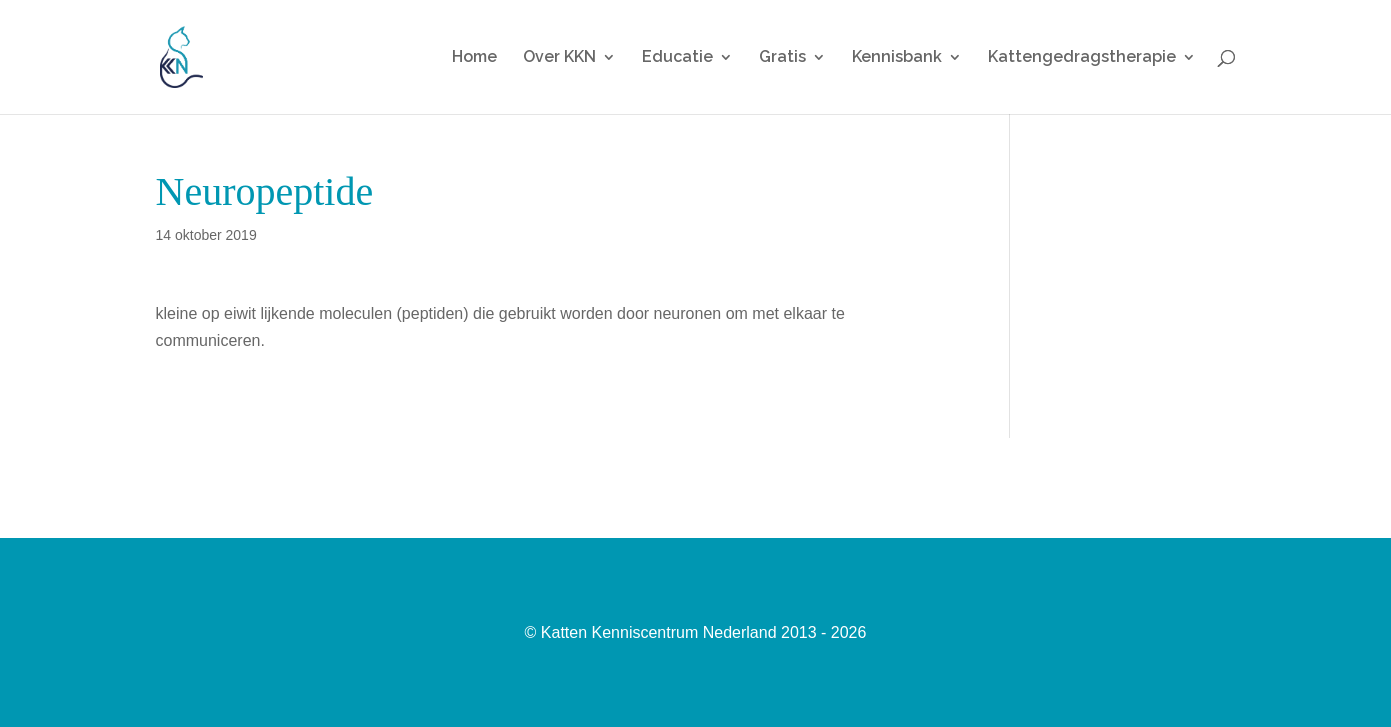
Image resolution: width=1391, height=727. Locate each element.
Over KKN (559, 58)
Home (474, 58)
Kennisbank (897, 58)
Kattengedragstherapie (1082, 58)
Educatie (677, 58)
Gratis (782, 58)
